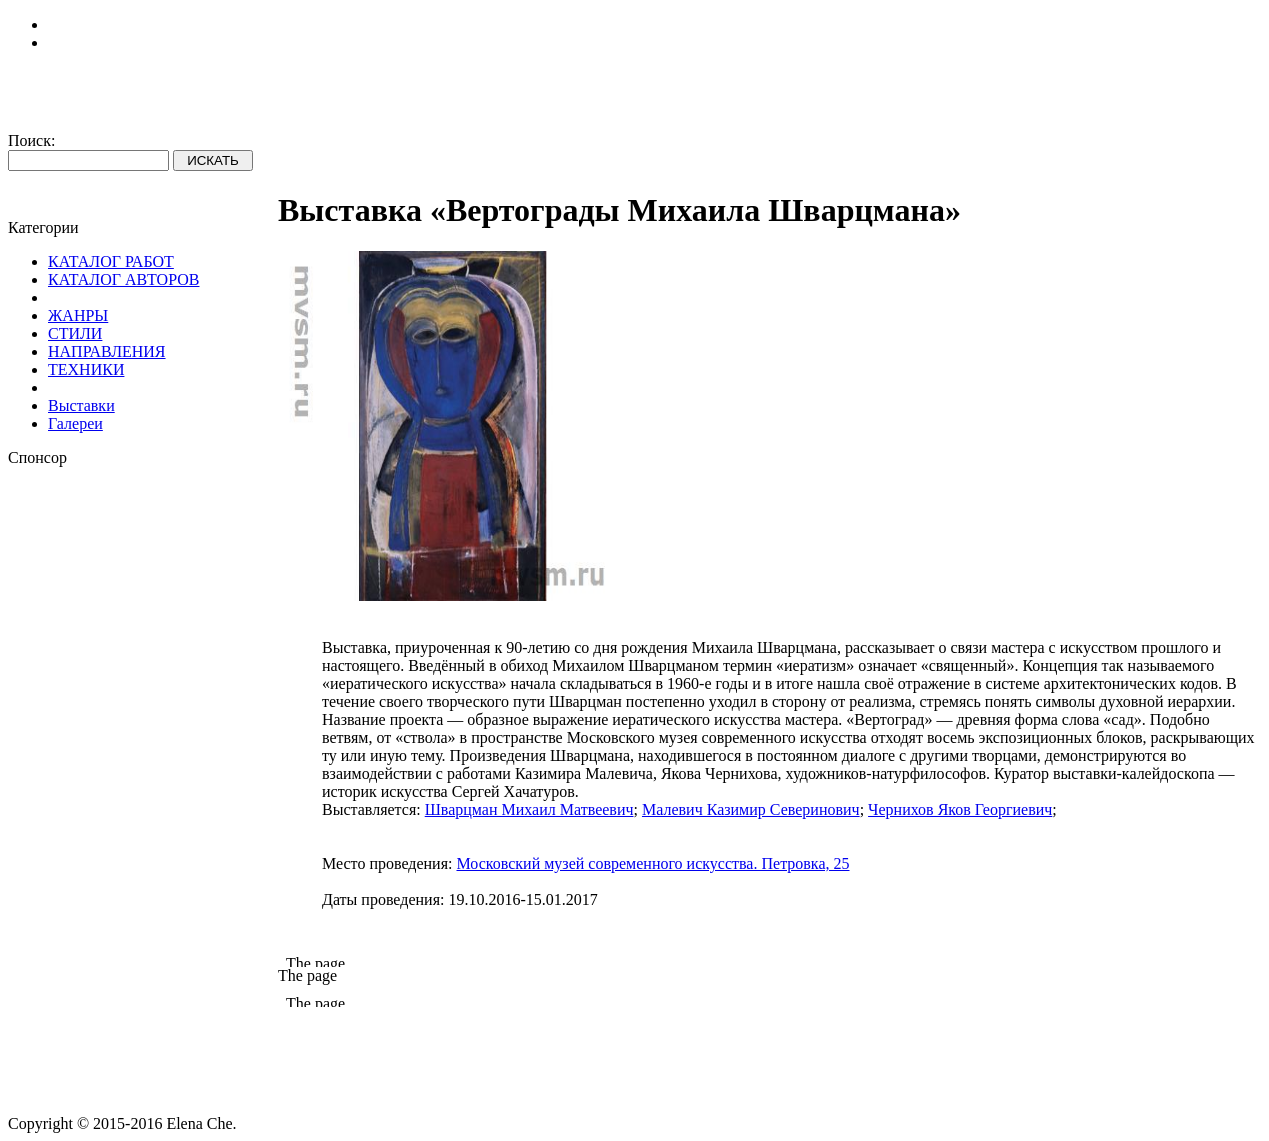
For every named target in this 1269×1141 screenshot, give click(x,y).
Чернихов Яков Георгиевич (960, 809)
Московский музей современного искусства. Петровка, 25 (652, 863)
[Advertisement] (143, 767)
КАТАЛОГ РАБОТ (111, 261)
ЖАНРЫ (78, 315)
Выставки (81, 405)
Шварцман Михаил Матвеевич (529, 809)
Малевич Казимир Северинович (751, 809)
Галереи (75, 423)
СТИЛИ (75, 333)
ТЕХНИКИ (86, 369)
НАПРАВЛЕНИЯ (107, 351)
